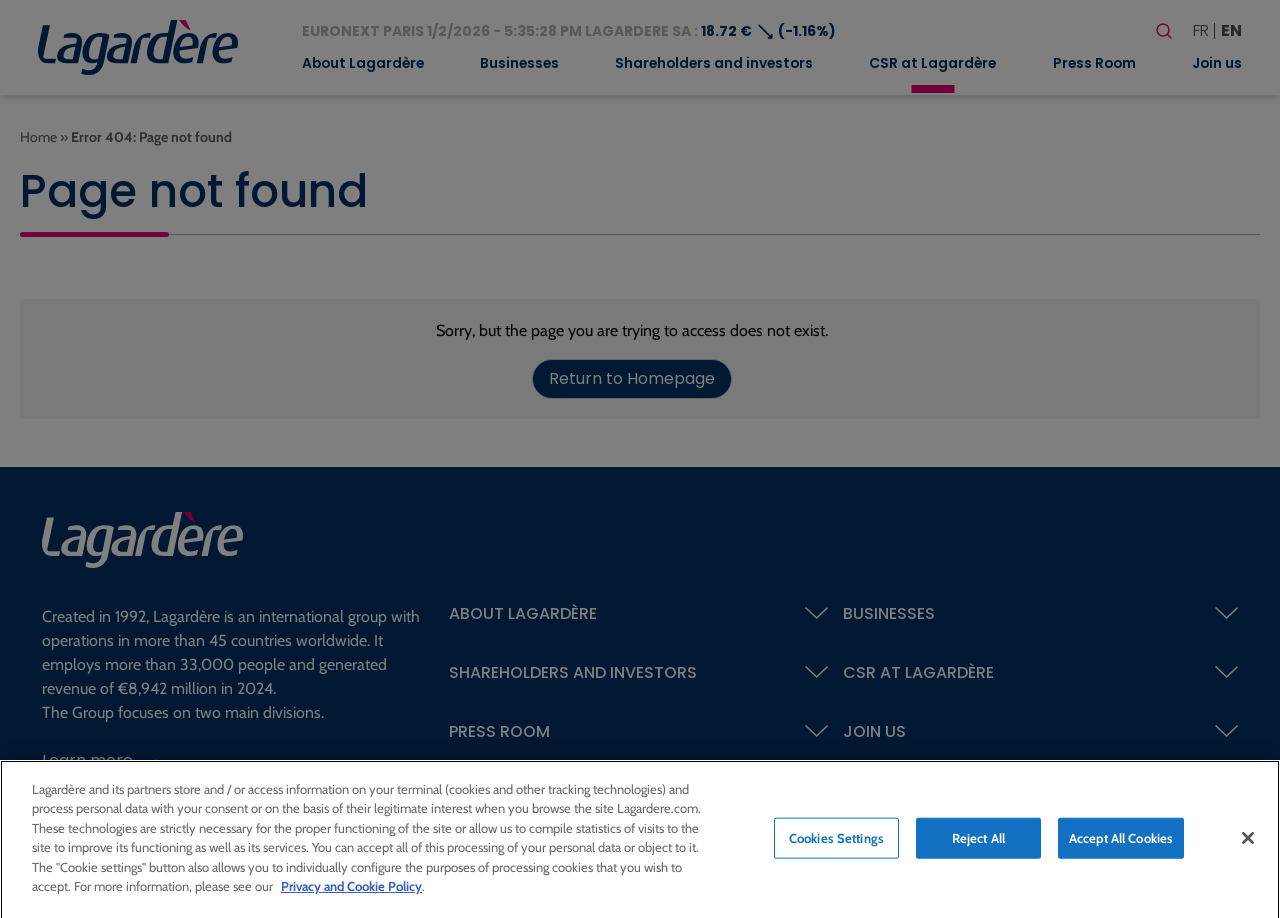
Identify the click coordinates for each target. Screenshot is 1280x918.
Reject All (978, 843)
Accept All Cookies (1121, 843)
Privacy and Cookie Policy (351, 892)
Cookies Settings (836, 843)
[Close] (1248, 843)
